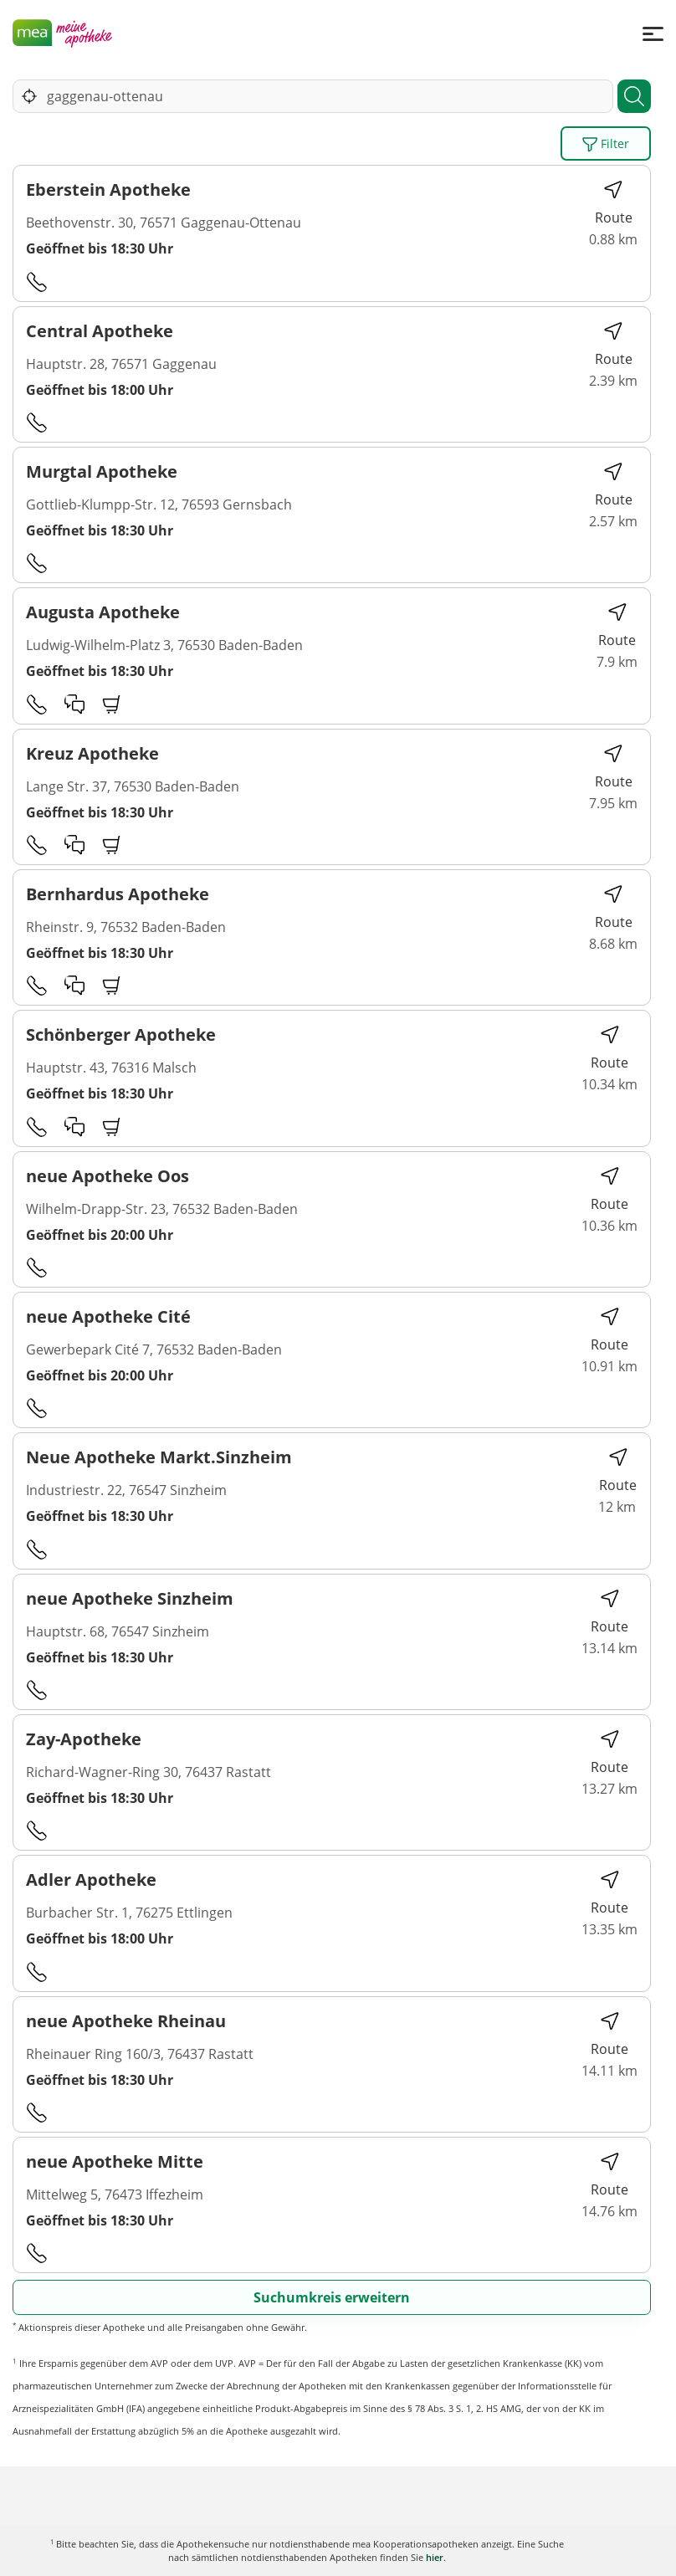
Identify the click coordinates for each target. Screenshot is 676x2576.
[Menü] (653, 33)
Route (613, 203)
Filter (605, 144)
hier (434, 2557)
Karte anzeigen (338, 2550)
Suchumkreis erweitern (332, 2297)
